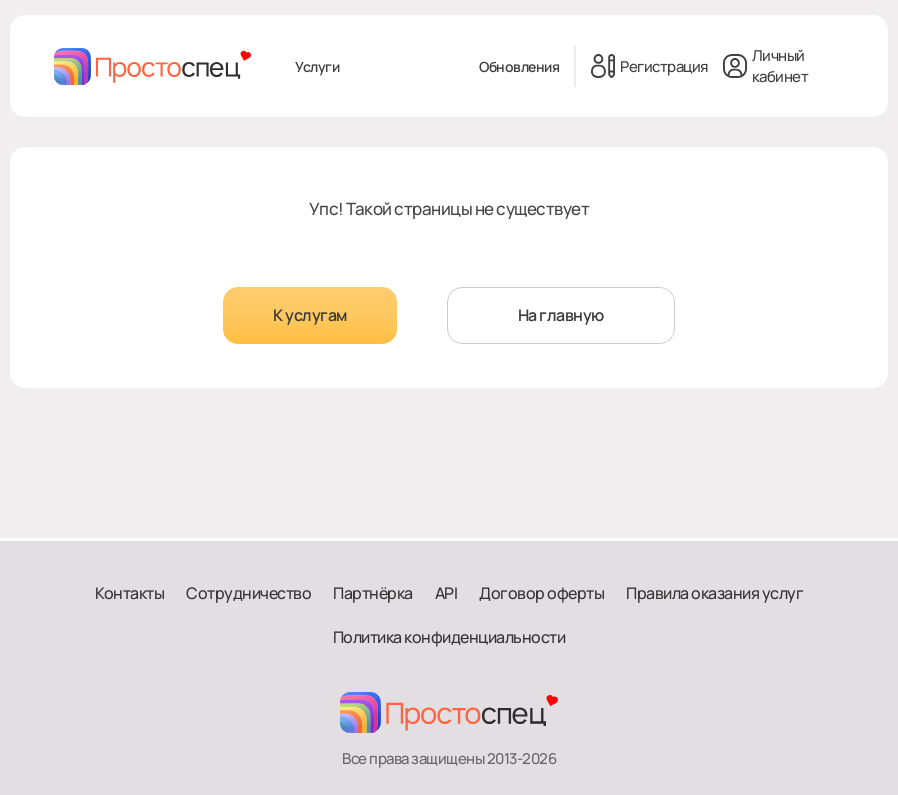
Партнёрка (373, 593)
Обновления (519, 66)
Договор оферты (541, 593)
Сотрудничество (248, 593)
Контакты (129, 593)
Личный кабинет (766, 66)
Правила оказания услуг (714, 593)
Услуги (317, 66)
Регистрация (649, 66)
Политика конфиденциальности (449, 637)
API (446, 593)
